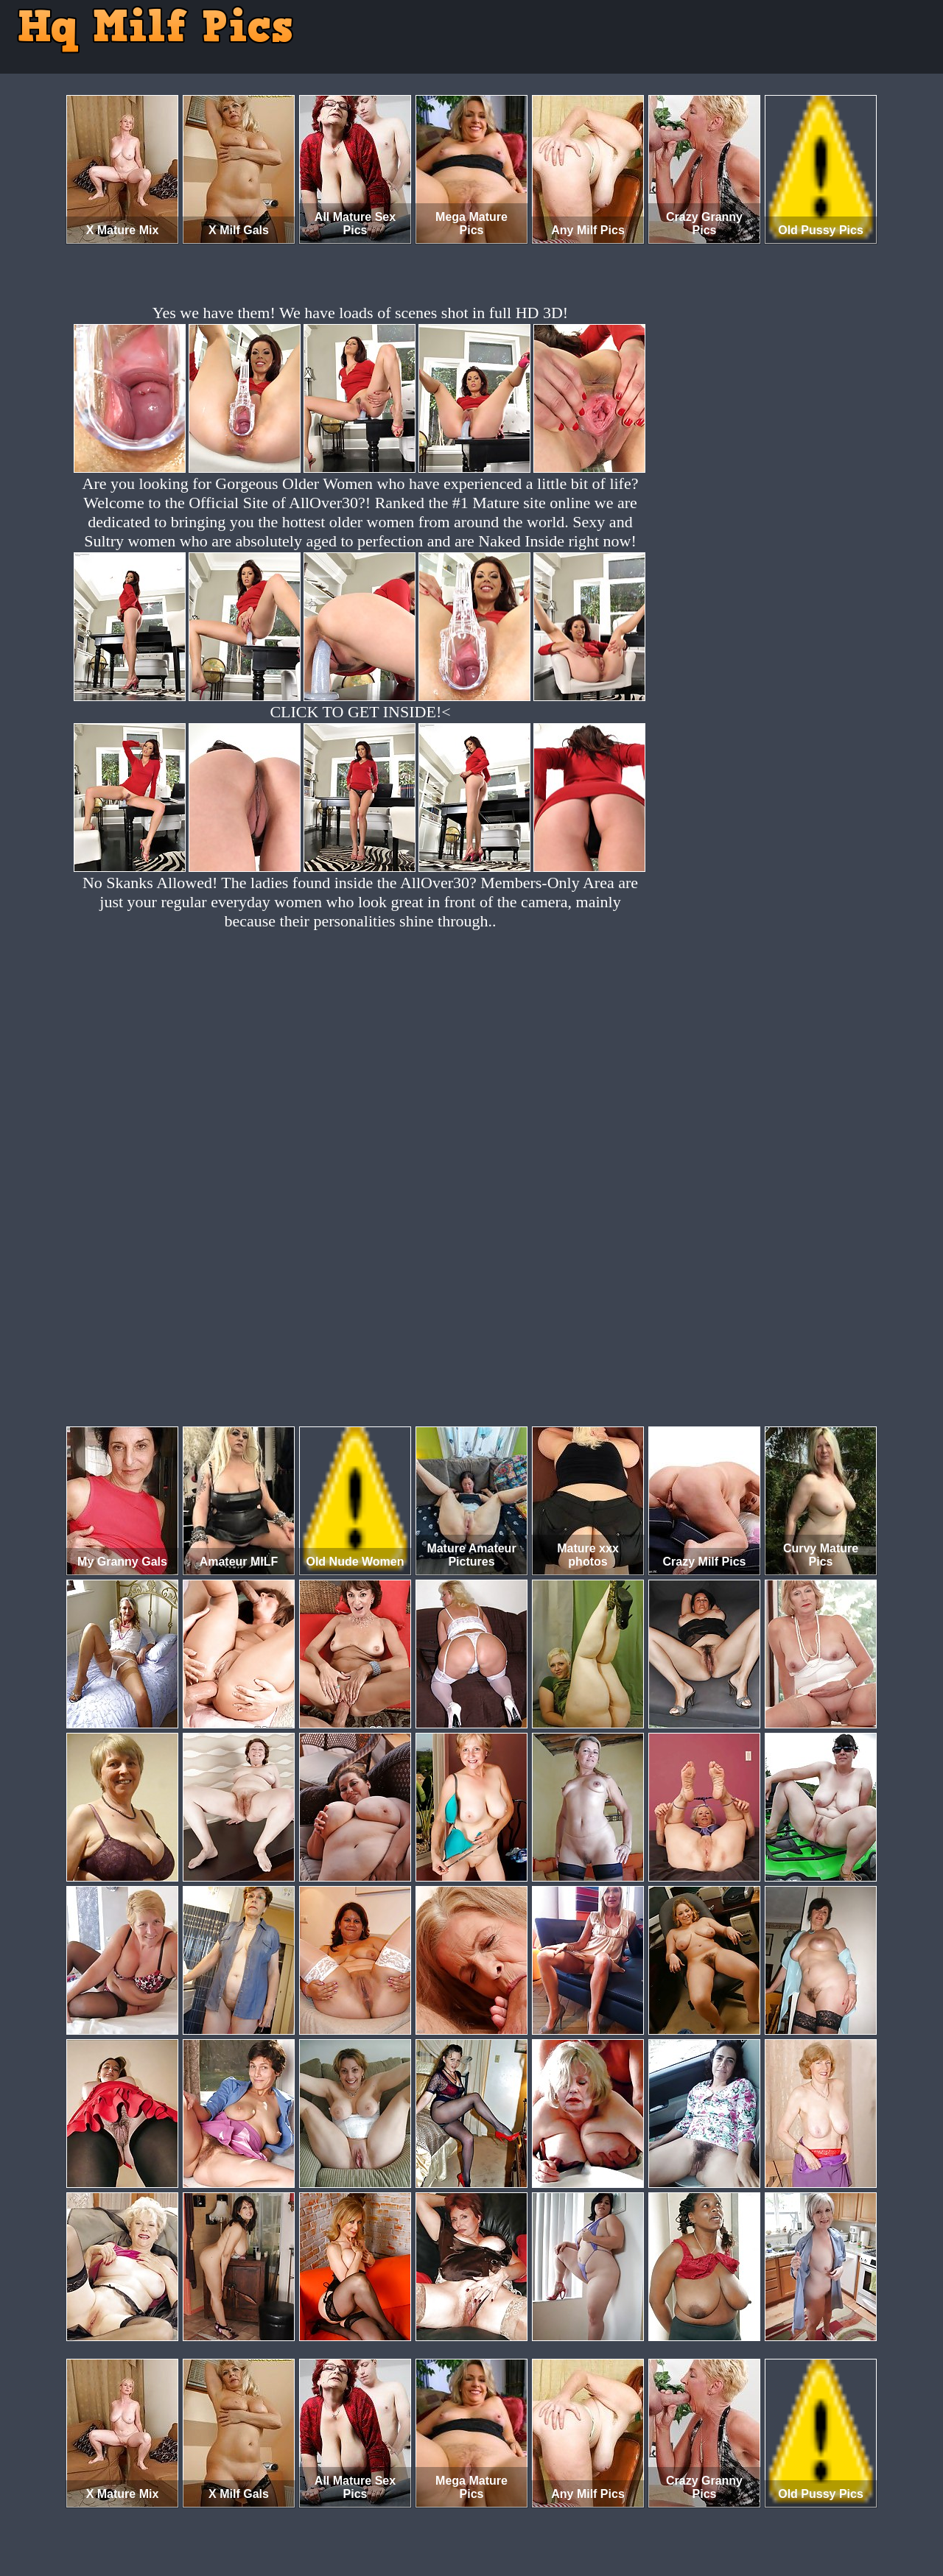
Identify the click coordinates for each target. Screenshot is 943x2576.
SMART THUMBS (497, 2514)
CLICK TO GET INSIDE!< (360, 712)
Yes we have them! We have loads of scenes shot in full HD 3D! (360, 312)
